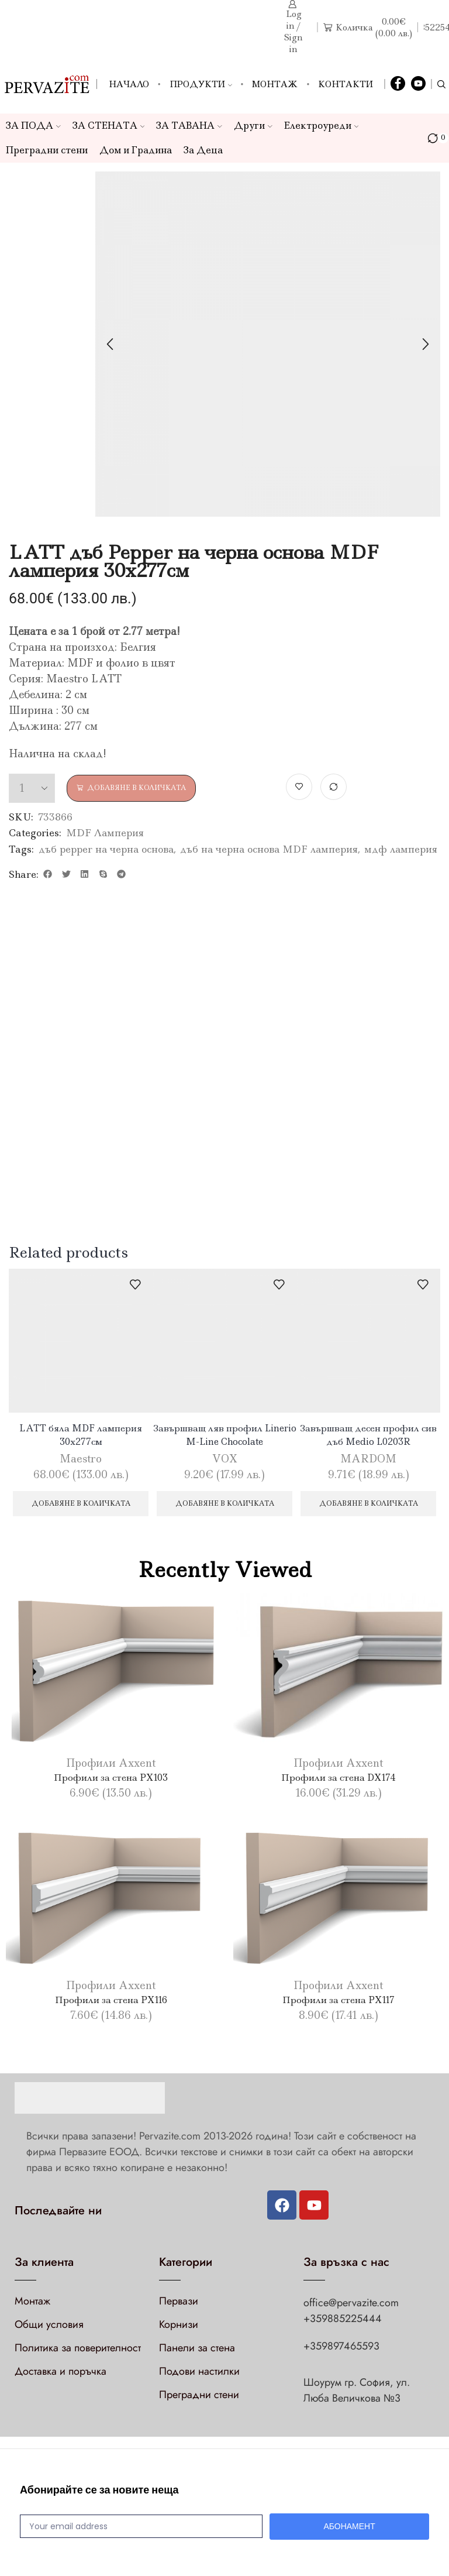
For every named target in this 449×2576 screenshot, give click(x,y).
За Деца (203, 150)
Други (253, 125)
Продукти (201, 84)
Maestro (81, 1461)
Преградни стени (47, 150)
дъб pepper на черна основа (106, 849)
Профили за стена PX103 (111, 1788)
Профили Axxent (111, 1775)
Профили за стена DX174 (338, 1788)
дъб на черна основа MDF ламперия (269, 849)
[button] (48, 874)
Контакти (345, 84)
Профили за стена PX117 (338, 2011)
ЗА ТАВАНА (189, 125)
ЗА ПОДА (33, 125)
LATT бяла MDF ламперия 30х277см (81, 1435)
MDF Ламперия (105, 832)
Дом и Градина (135, 150)
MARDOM (368, 1461)
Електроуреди (321, 125)
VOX (224, 1461)
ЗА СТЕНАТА (108, 125)
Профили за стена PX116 (111, 2011)
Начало (129, 84)
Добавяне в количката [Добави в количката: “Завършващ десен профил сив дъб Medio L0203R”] (368, 1510)
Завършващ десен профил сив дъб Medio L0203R (368, 1435)
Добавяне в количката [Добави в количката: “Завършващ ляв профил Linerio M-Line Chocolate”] (224, 1510)
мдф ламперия (400, 849)
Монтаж (275, 84)
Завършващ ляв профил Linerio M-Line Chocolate (224, 1435)
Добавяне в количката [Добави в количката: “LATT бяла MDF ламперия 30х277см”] (81, 1510)
